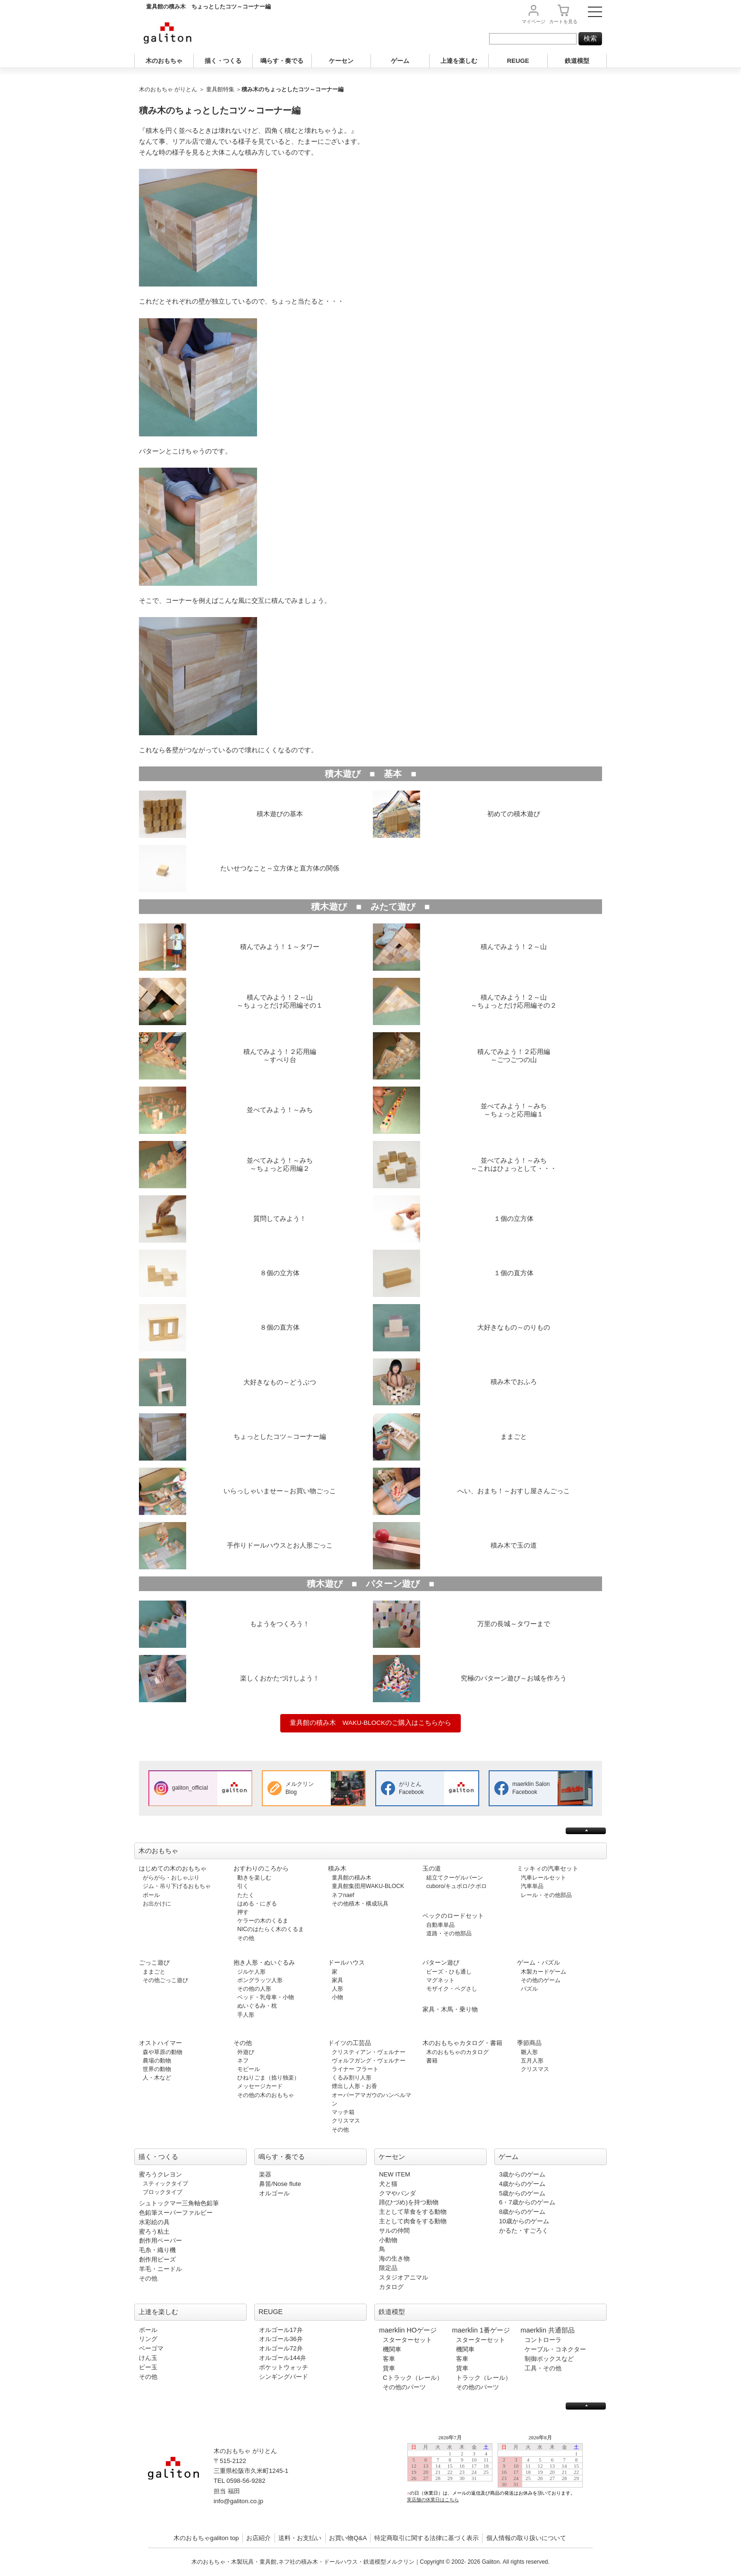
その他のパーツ (404, 2387)
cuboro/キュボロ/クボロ (456, 1886)
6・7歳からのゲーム (527, 2202)
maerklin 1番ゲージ (481, 2330)
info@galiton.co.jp (238, 2501)
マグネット (440, 1980)
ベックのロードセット (453, 1915)
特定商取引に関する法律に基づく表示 (426, 2537)
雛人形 (529, 2052)
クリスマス (346, 2120)
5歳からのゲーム (522, 2193)
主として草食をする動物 (413, 2211)
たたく (245, 1895)
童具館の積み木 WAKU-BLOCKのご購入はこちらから (370, 1722)
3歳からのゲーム (522, 2174)
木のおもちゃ (164, 60)
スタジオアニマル (403, 2277)
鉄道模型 (577, 60)
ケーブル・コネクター (555, 2349)
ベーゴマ (151, 2348)
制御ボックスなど (549, 2358)
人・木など (157, 2077)
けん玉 (148, 2357)
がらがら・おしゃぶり (171, 1877)
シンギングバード (283, 2376)
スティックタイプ (165, 2183)
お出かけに (157, 1903)
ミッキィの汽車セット (547, 1868)
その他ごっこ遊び (165, 1980)
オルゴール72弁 (281, 2348)
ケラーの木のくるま (262, 1920)
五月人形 (532, 2060)
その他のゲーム (540, 1980)
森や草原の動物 (162, 2052)
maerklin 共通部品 (548, 2330)
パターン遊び (440, 1962)
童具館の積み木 (351, 1877)
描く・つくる (223, 60)
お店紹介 (258, 2537)
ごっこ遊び (154, 1962)
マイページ (533, 21)
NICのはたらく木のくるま (270, 1929)
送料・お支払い (299, 2537)
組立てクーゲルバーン (454, 1877)
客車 (389, 2358)
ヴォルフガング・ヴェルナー (368, 2060)
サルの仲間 (394, 2230)
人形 (337, 1988)
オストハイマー (160, 2042)
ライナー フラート (355, 2069)
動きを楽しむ (254, 1877)
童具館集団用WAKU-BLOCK (368, 1886)
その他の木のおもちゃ (265, 2095)
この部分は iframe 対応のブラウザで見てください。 (499, 2476)
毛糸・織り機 (157, 2250)
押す (243, 1912)
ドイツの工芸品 (349, 2042)
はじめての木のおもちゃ (173, 1868)
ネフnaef (343, 1895)
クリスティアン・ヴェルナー (368, 2052)
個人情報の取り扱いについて (526, 2537)
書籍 (432, 2060)
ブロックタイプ (162, 2192)
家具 (337, 1980)
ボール (151, 1895)
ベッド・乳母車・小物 (265, 1997)
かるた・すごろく (523, 2230)
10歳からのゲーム (524, 2221)
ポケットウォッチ (283, 2367)
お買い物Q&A (348, 2537)
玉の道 (431, 1868)
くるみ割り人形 (351, 2077)
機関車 (392, 2349)
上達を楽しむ (458, 60)
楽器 (265, 2174)
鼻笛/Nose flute (280, 2183)
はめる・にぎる (257, 1903)
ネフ (243, 2060)
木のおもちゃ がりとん (168, 89)
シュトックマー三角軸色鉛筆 (179, 2203)
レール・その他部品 (546, 1895)
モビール (248, 2069)
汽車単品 (532, 1886)
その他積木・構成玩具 (360, 1903)
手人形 (245, 2014)
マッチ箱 (343, 2112)
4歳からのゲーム (522, 2183)
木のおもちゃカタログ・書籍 (462, 2042)
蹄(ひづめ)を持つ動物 (409, 2202)
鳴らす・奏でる (281, 60)
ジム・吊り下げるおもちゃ (177, 1886)
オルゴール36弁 (281, 2338)
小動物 (388, 2240)
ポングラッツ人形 (260, 1980)
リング (148, 2338)
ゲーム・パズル (538, 1962)
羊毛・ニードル (160, 2268)
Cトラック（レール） (413, 2377)
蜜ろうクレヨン (160, 2174)
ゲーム (400, 60)
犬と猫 (388, 2183)
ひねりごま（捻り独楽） (268, 2077)
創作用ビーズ (157, 2259)
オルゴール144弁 (282, 2357)
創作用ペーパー (160, 2240)
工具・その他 (543, 2368)
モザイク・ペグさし (451, 1988)
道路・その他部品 (449, 1933)
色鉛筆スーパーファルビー (176, 2212)
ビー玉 (148, 2367)
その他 (245, 1938)
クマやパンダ (397, 2193)
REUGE (518, 60)
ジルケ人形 (251, 1971)
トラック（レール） (483, 2377)
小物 (337, 1997)
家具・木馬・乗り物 (450, 2009)
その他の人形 (254, 1988)
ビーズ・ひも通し (449, 1971)
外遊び (245, 2052)
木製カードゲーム (543, 1971)
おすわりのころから (261, 1868)
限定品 (388, 2267)
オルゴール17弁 (281, 2329)
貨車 (389, 2368)
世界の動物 (157, 2069)
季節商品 (529, 2042)
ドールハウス (346, 1962)
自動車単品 (440, 1925)
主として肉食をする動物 (413, 2221)
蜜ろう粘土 (154, 2231)
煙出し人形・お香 (354, 2086)
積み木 (337, 1868)
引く (243, 1886)
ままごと (154, 1971)
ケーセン (341, 60)
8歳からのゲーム (522, 2211)
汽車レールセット (543, 1877)
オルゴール (274, 2193)
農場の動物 (157, 2060)
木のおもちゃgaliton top (206, 2537)
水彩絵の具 (154, 2222)
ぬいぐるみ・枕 (257, 2005)
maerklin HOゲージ (408, 2330)
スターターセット (407, 2339)
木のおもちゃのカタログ (457, 2052)
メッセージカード (260, 2086)
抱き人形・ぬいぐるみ (264, 1962)
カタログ (391, 2286)
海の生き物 (394, 2258)
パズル (529, 1988)
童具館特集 (220, 89)
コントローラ (543, 2339)
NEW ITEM (394, 2174)
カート (563, 21)
